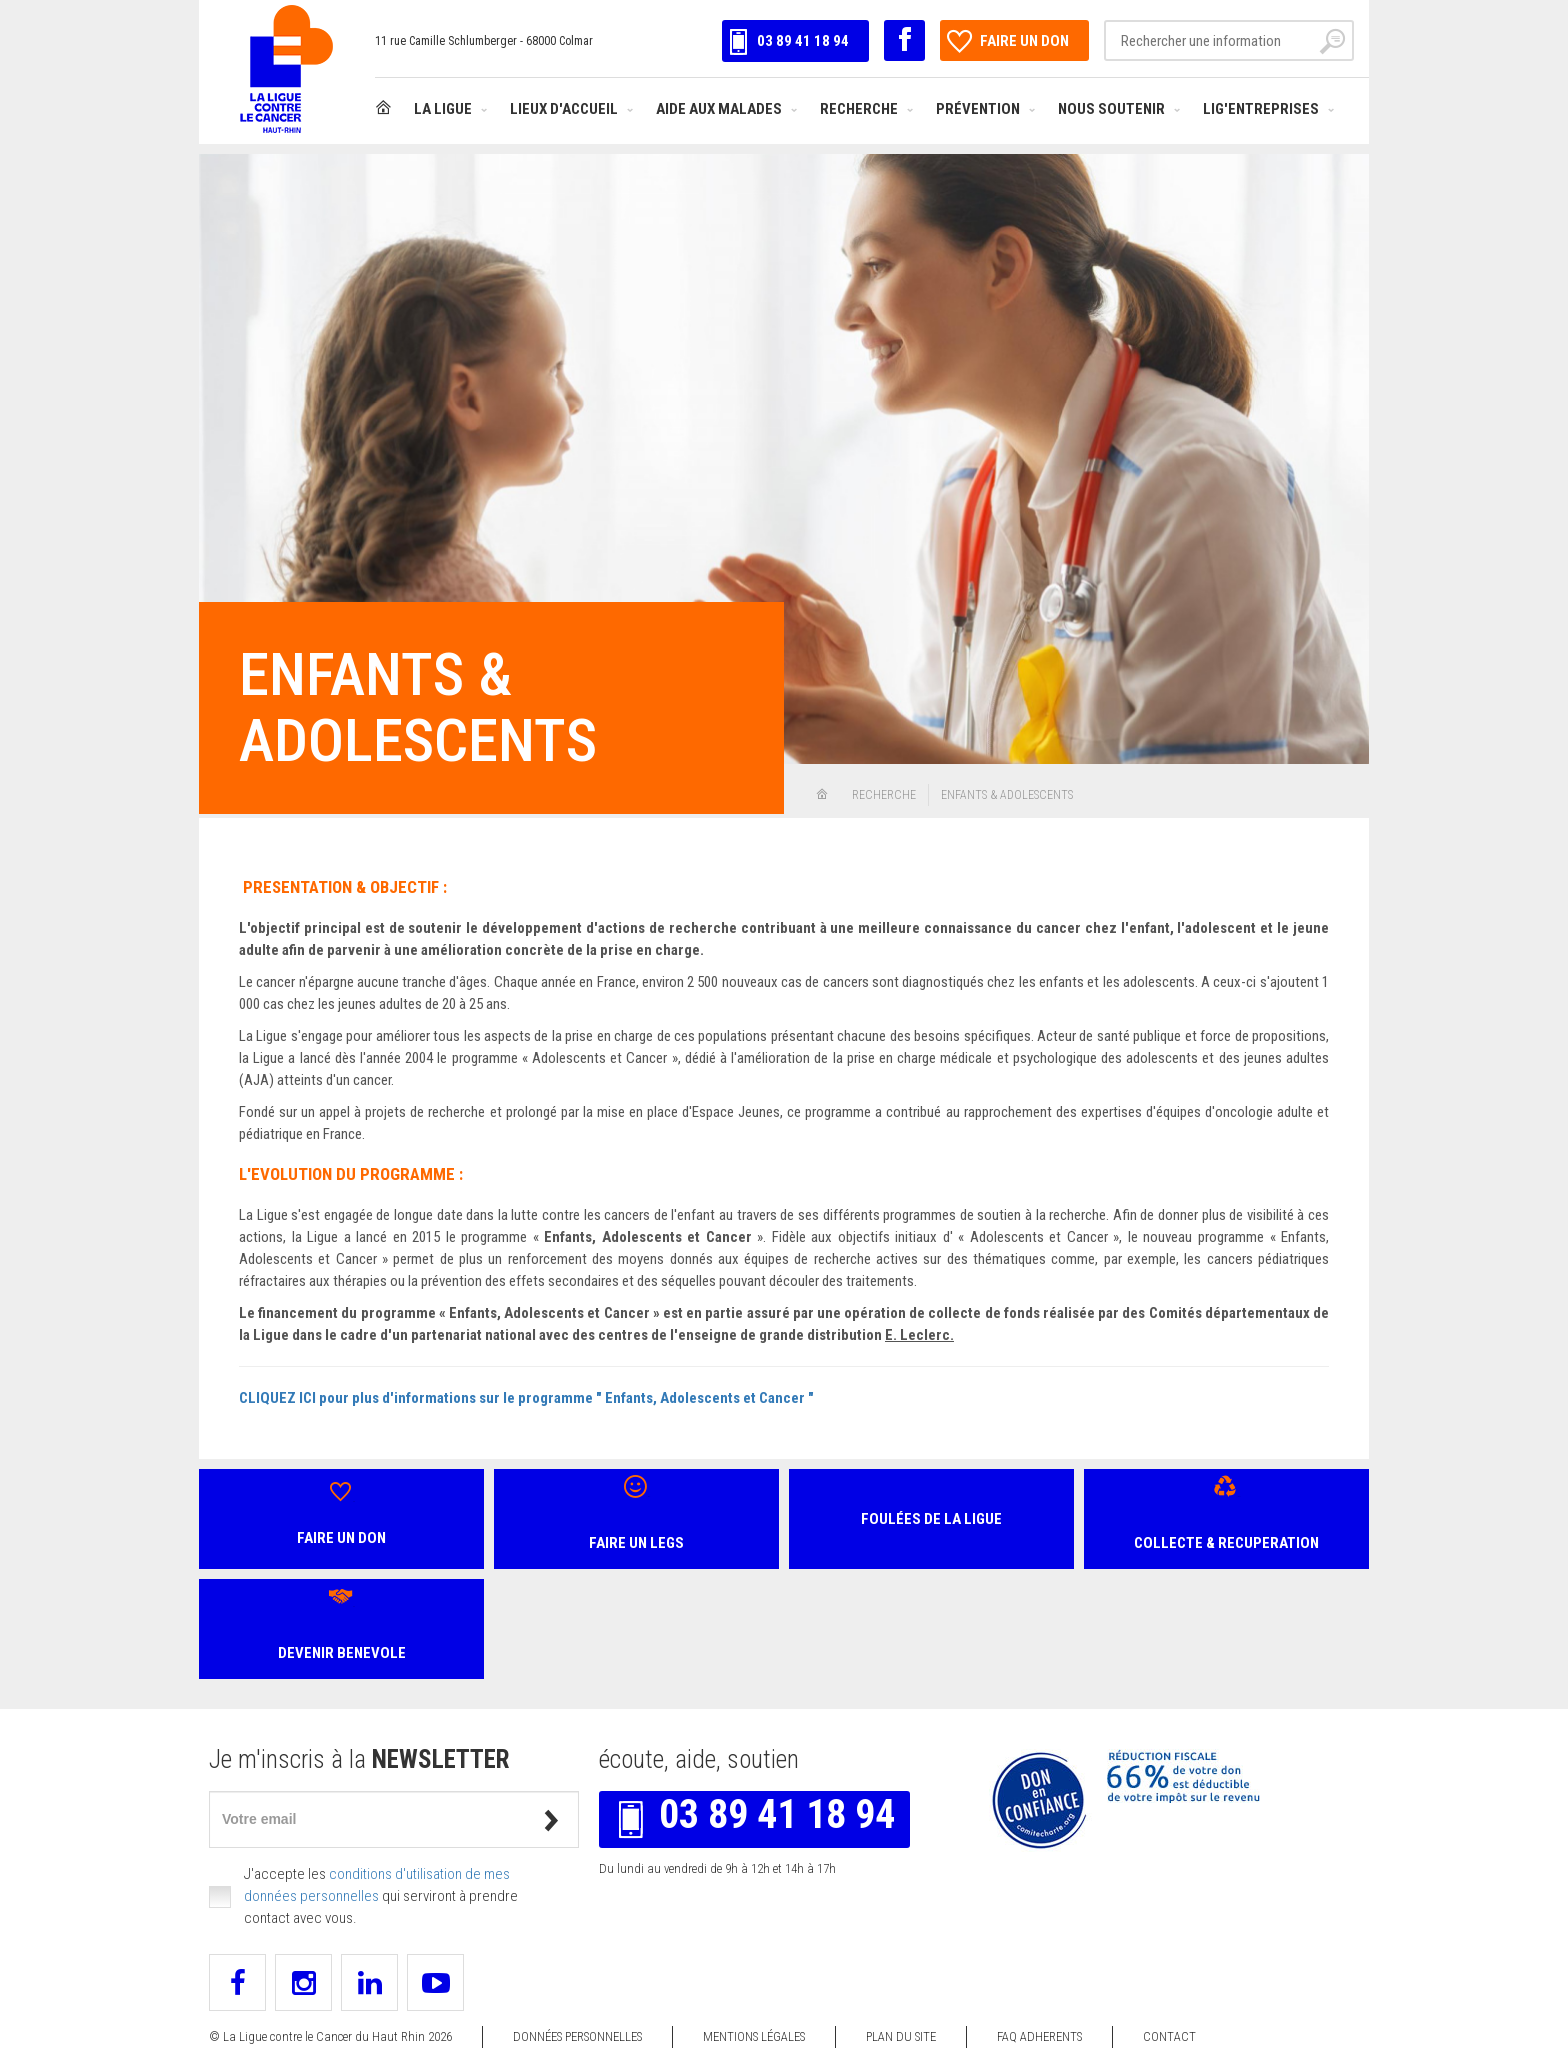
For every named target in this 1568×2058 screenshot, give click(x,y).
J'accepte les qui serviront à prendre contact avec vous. (381, 1896)
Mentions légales (754, 2036)
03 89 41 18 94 (788, 41)
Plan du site (901, 2036)
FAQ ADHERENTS (1039, 2036)
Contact (1169, 2036)
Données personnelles (577, 2036)
